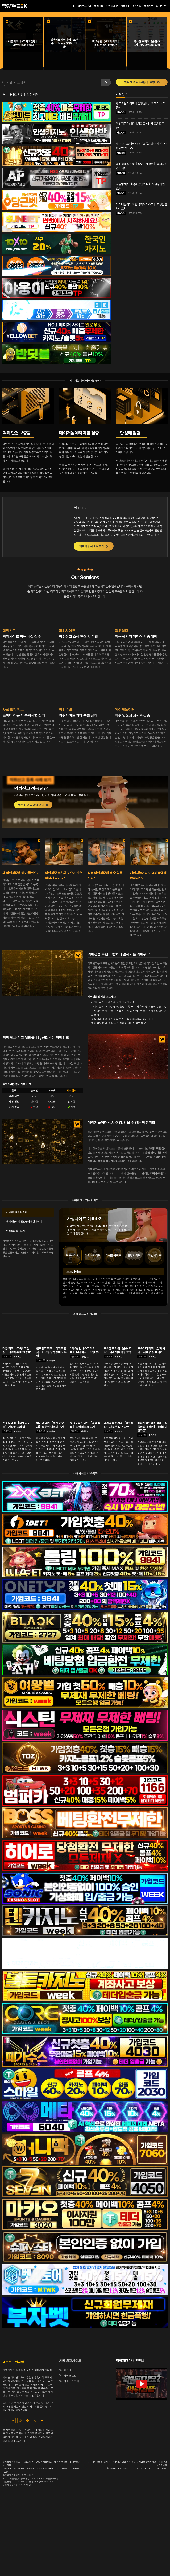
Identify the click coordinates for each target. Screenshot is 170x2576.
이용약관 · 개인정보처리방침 (39, 2466)
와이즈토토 (70, 2374)
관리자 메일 (137, 2460)
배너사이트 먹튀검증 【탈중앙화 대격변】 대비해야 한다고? (152, 1425)
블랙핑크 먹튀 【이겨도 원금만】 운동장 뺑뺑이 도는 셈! (51, 1351)
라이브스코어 (71, 2379)
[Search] (106, 82)
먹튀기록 (7, 1355)
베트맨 (67, 2368)
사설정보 (121, 112)
